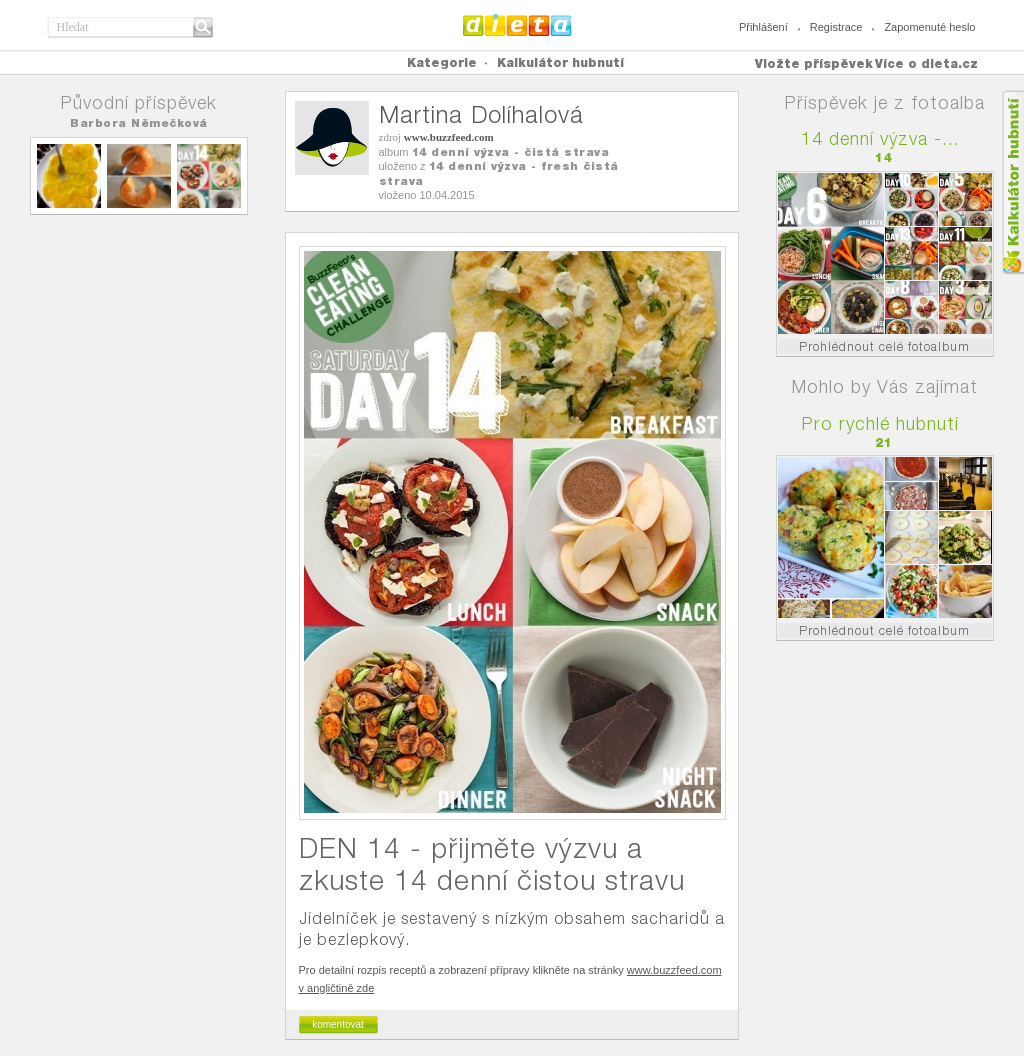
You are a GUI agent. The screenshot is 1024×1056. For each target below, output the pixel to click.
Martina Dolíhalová (481, 114)
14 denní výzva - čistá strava (511, 152)
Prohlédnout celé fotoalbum (884, 346)
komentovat (338, 1024)
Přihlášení (763, 27)
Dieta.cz (517, 25)
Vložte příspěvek (814, 63)
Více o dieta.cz (926, 63)
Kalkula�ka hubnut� (1012, 182)
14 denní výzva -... (880, 138)
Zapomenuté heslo (929, 27)
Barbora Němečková (139, 123)
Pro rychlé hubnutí (880, 423)
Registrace (836, 27)
